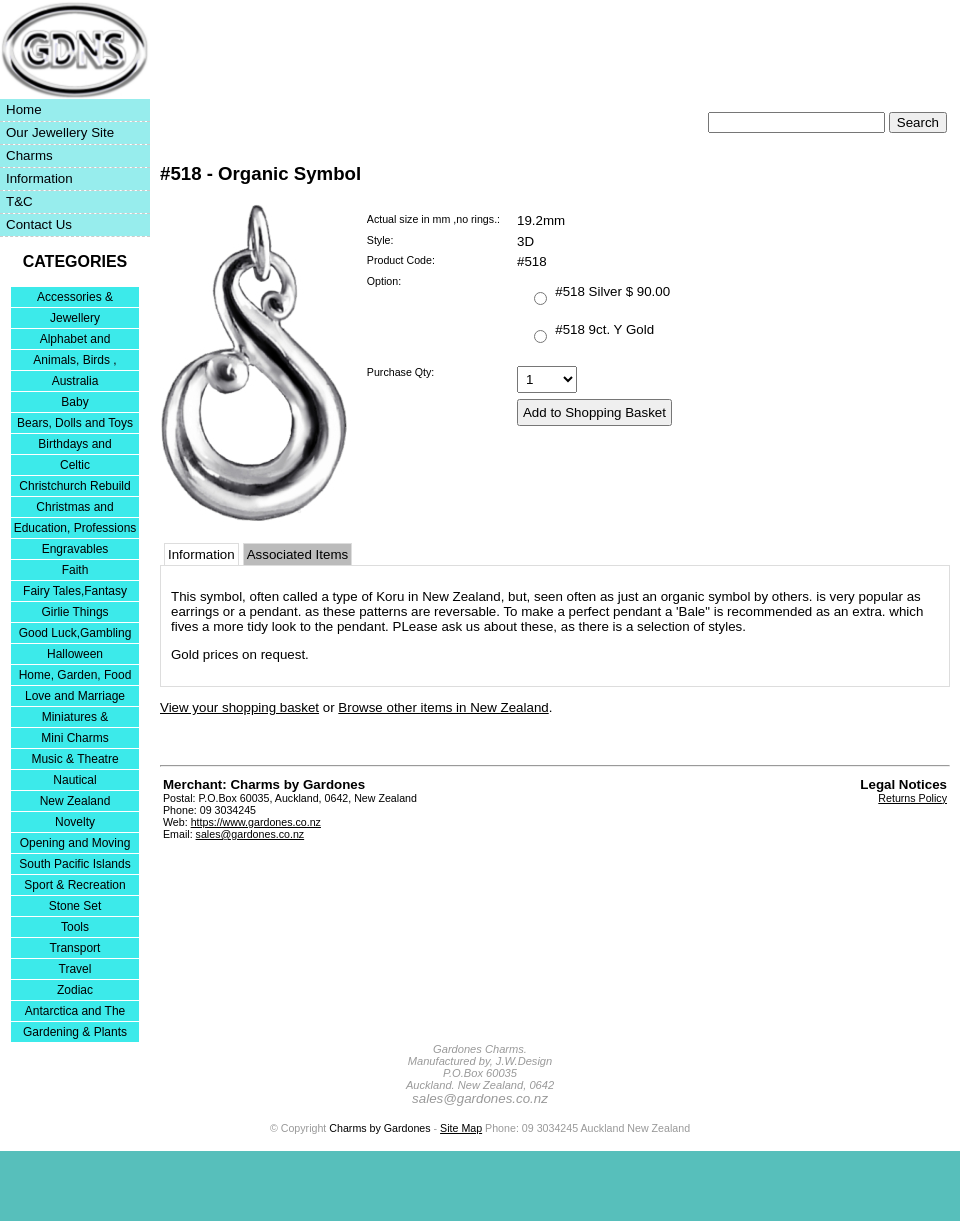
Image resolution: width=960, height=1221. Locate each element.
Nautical (74, 780)
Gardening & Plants (75, 1032)
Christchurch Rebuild (74, 486)
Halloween (75, 654)
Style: (380, 240)
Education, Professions (75, 528)
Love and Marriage (75, 696)
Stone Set (75, 906)
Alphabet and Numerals (75, 340)
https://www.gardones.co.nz (256, 822)
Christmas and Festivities (74, 508)
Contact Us (39, 224)
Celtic (75, 465)
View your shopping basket (239, 707)
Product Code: (401, 260)
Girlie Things (74, 612)
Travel (75, 969)
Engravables (75, 549)
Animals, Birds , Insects (74, 361)
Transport (75, 948)
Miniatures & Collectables (75, 718)
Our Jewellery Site (60, 132)
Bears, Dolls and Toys (75, 423)
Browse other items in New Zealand (443, 707)
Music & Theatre (74, 759)
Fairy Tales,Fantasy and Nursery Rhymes (75, 592)
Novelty (75, 822)
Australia (75, 381)
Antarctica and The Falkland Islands (75, 1012)
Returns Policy (912, 798)
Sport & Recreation (74, 885)
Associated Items (297, 554)
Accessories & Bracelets (75, 298)
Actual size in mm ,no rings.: (433, 219)
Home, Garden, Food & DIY (75, 676)
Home (24, 109)
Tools (75, 927)
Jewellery (75, 318)
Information (39, 178)
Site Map (461, 1128)
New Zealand (75, 801)
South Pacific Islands (74, 864)
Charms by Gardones (379, 1128)
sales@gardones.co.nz (250, 834)
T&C (19, 201)
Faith (75, 570)
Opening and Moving (75, 843)
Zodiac (75, 990)
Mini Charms (74, 738)
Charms (29, 155)
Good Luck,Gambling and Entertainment (75, 634)
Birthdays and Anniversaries (74, 445)
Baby (74, 402)
